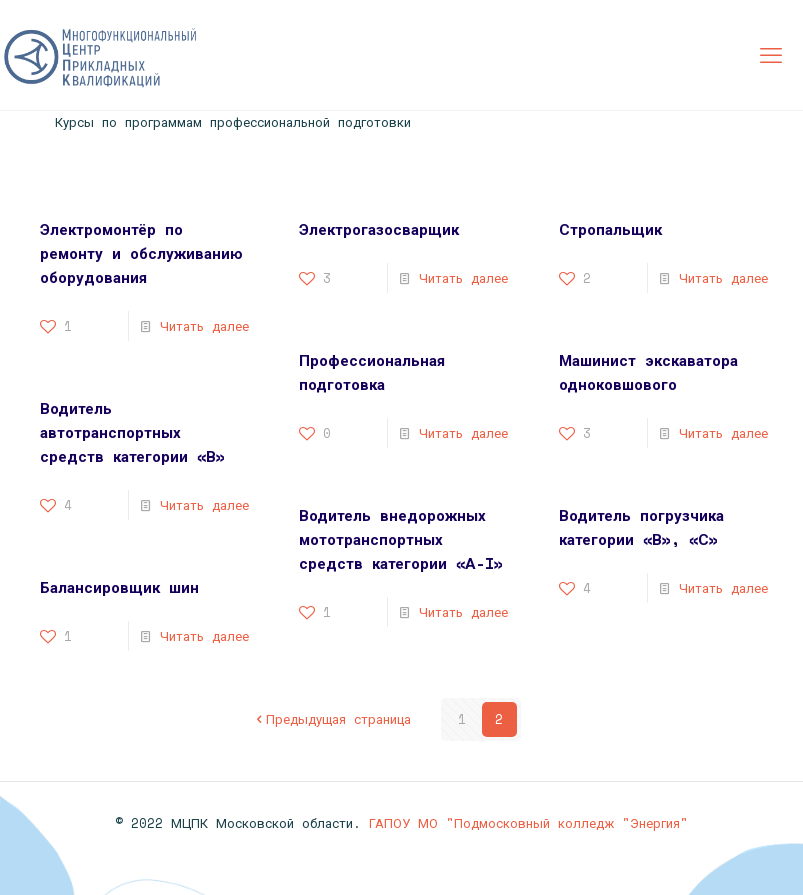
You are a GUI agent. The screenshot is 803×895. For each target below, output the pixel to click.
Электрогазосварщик (379, 229)
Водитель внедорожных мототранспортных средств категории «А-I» (401, 539)
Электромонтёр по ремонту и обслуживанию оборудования (141, 253)
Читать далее (204, 326)
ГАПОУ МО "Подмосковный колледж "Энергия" (528, 823)
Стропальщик (610, 229)
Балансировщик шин (119, 587)
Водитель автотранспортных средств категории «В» (132, 432)
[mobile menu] (771, 55)
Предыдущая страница (332, 719)
